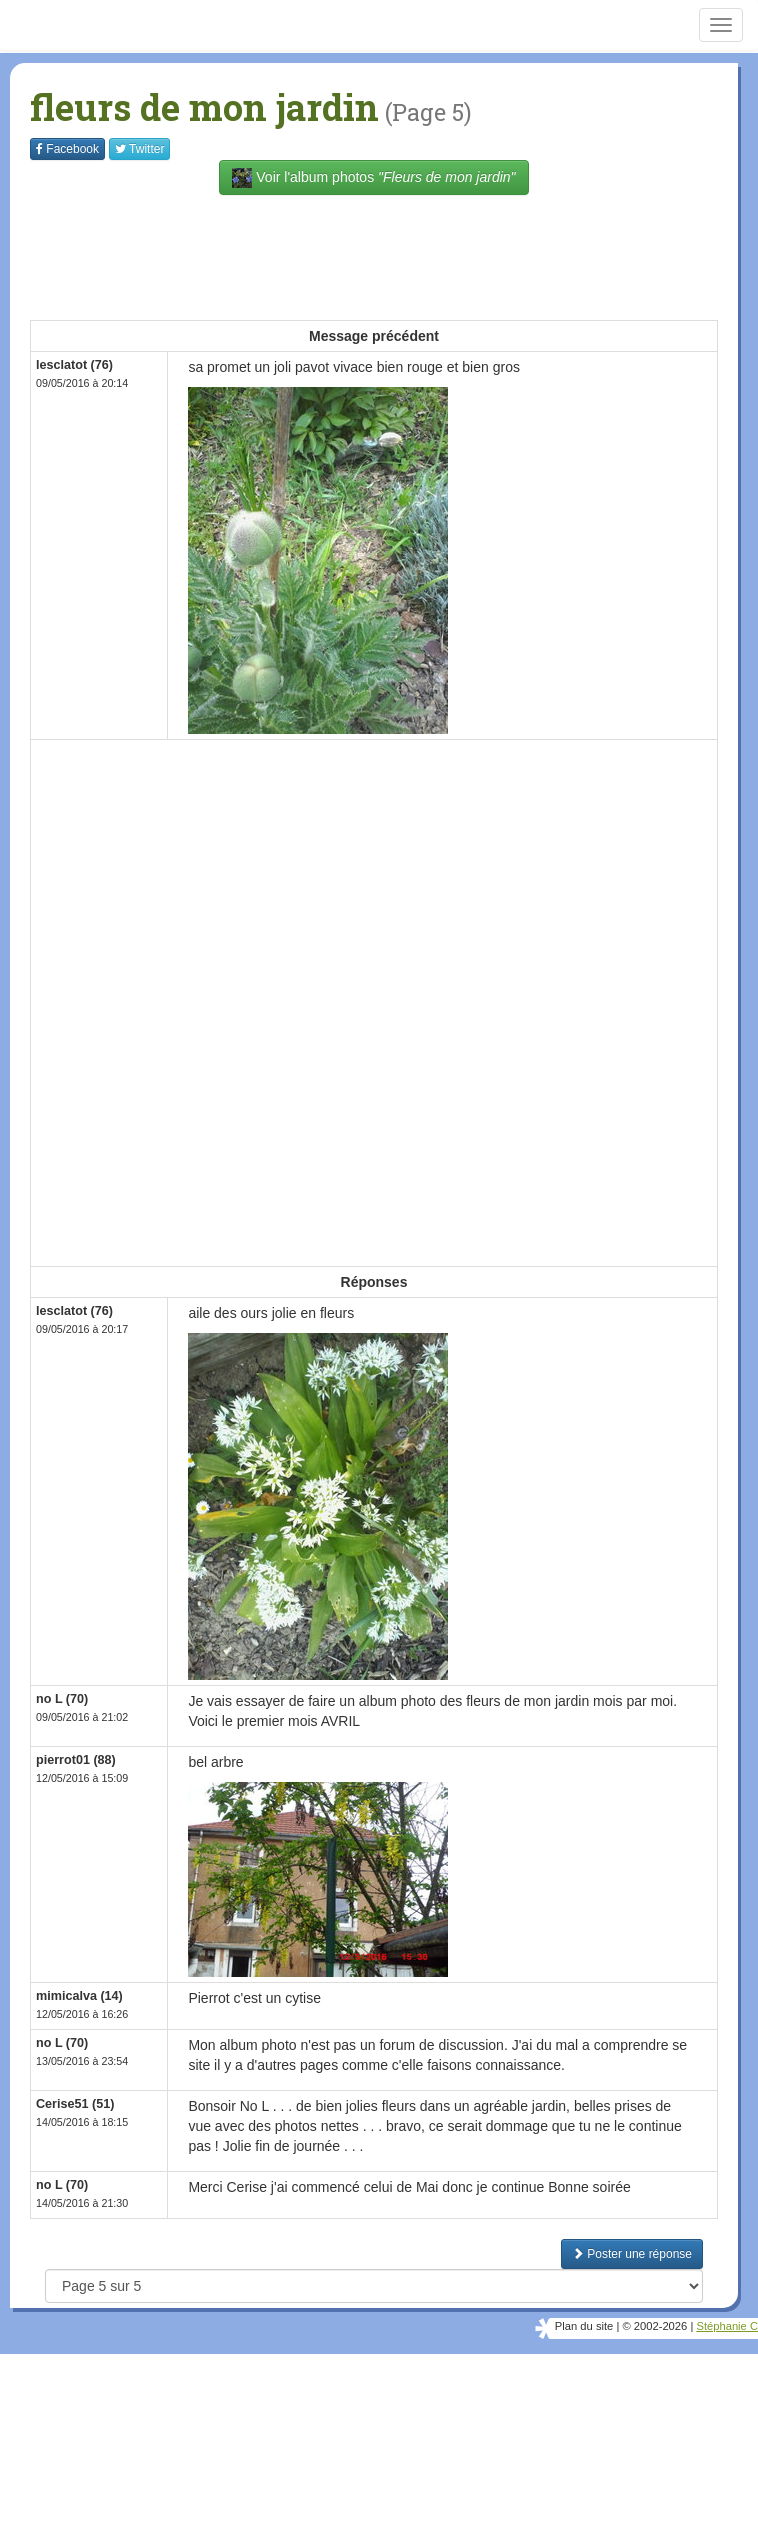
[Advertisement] (394, 255)
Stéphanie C (727, 2326)
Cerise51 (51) (75, 2104)
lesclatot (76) (74, 365)
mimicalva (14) (79, 1996)
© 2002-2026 (654, 2326)
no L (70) (62, 1699)
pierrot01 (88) (76, 1760)
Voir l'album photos (373, 178)
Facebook (67, 149)
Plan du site (584, 2326)
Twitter (139, 149)
